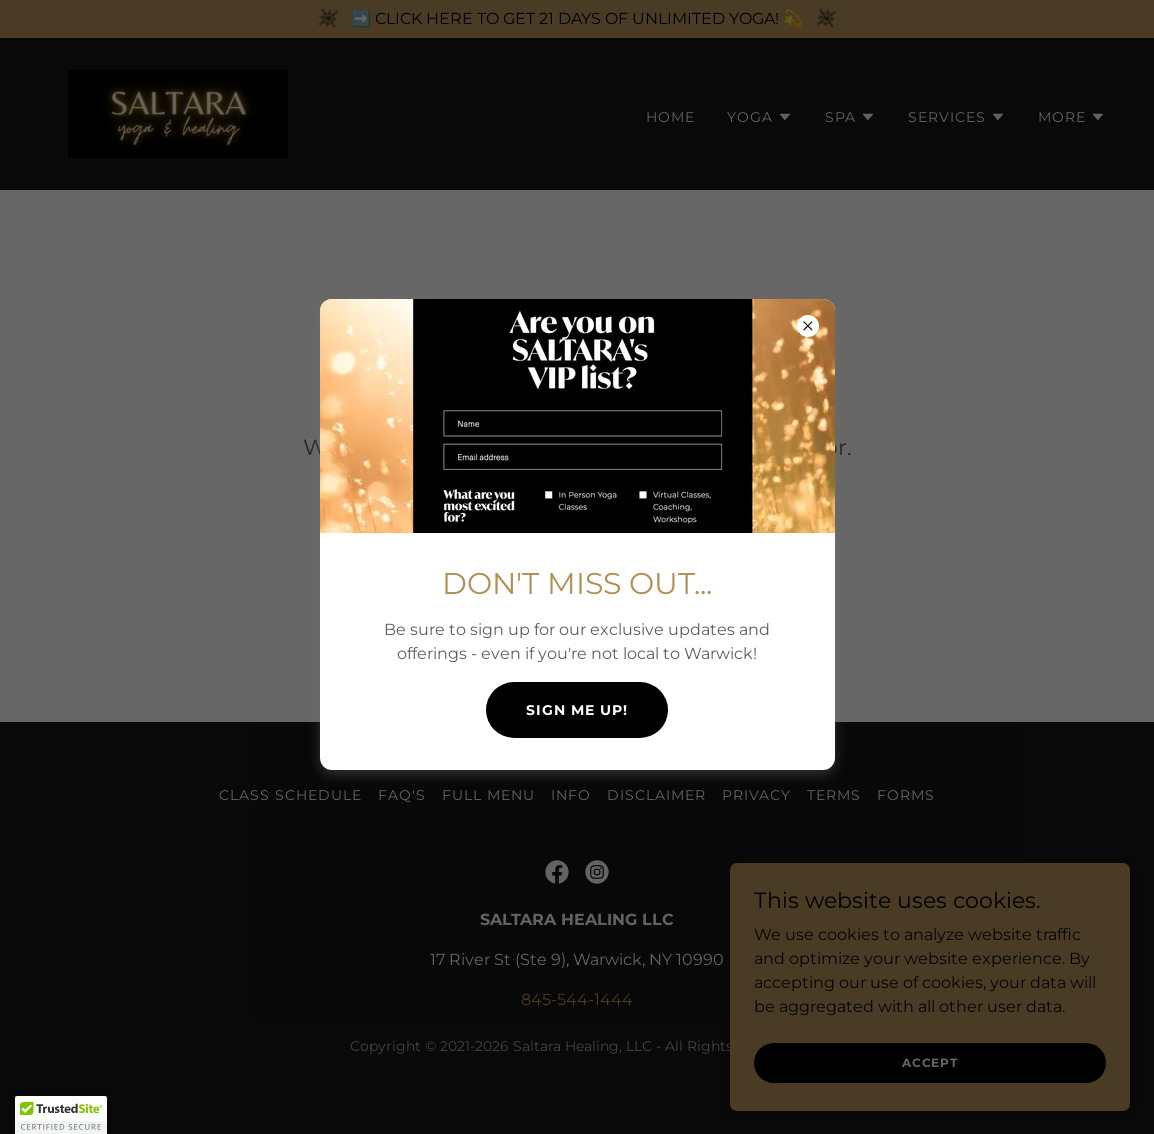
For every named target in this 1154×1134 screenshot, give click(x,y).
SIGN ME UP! (577, 710)
